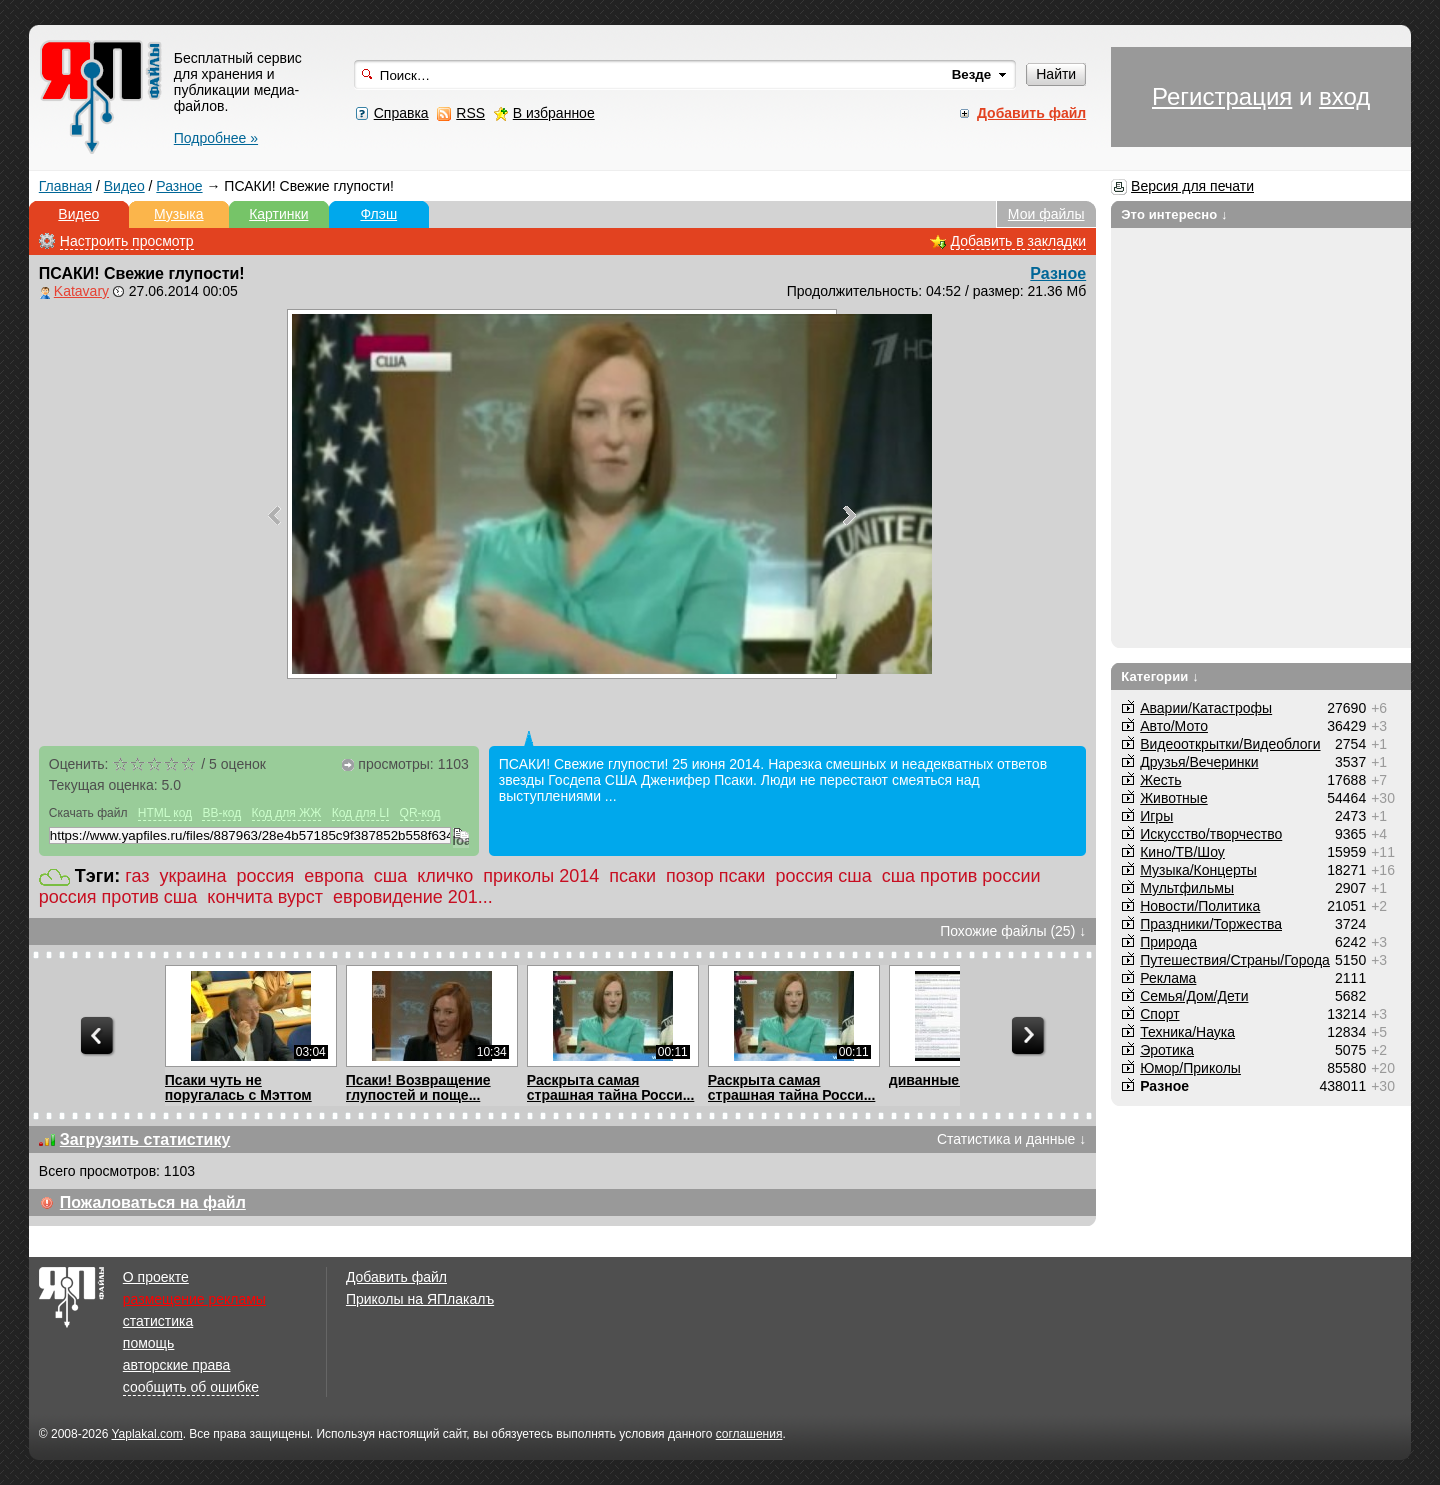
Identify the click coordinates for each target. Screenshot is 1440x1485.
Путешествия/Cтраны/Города (1235, 960)
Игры (1156, 816)
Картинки (278, 214)
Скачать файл (88, 813)
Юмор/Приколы (1190, 1068)
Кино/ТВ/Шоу (1182, 852)
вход (1344, 96)
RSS (470, 113)
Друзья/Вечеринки (1199, 762)
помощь (149, 1343)
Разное (179, 186)
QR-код (420, 813)
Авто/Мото (1174, 726)
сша (390, 876)
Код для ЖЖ (287, 813)
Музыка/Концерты (1198, 870)
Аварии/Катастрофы (1206, 708)
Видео (124, 186)
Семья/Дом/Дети (1194, 996)
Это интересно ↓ (1174, 214)
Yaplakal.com (146, 1434)
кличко (445, 876)
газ (137, 876)
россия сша (823, 876)
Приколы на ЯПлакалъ (420, 1299)
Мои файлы (1046, 214)
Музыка (179, 214)
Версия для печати (1192, 186)
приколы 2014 (541, 876)
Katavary (81, 291)
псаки (632, 876)
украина (193, 876)
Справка (401, 113)
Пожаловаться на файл (153, 1202)
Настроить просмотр (127, 241)
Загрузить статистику (145, 1139)
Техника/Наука (1187, 1032)
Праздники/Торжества (1211, 924)
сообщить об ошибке (191, 1387)
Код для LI (361, 813)
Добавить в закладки (1019, 241)
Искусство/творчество (1211, 834)
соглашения (749, 1434)
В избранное (554, 113)
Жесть (1160, 780)
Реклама (1168, 978)
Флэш (378, 214)
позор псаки (715, 876)
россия (266, 876)
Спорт (1159, 1014)
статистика (158, 1321)
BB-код (221, 813)
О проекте (156, 1277)
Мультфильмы (1187, 888)
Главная (65, 186)
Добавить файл (396, 1277)
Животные (1174, 798)
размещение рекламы (194, 1299)
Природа (1168, 942)
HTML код (165, 813)
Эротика (1167, 1050)
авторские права (177, 1365)
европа (333, 876)
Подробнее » (216, 138)
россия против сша (118, 897)
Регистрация (1222, 96)
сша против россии (961, 876)
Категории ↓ (1160, 676)
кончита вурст (265, 897)
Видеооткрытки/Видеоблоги (1230, 744)
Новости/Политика (1200, 906)
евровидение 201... (413, 897)
